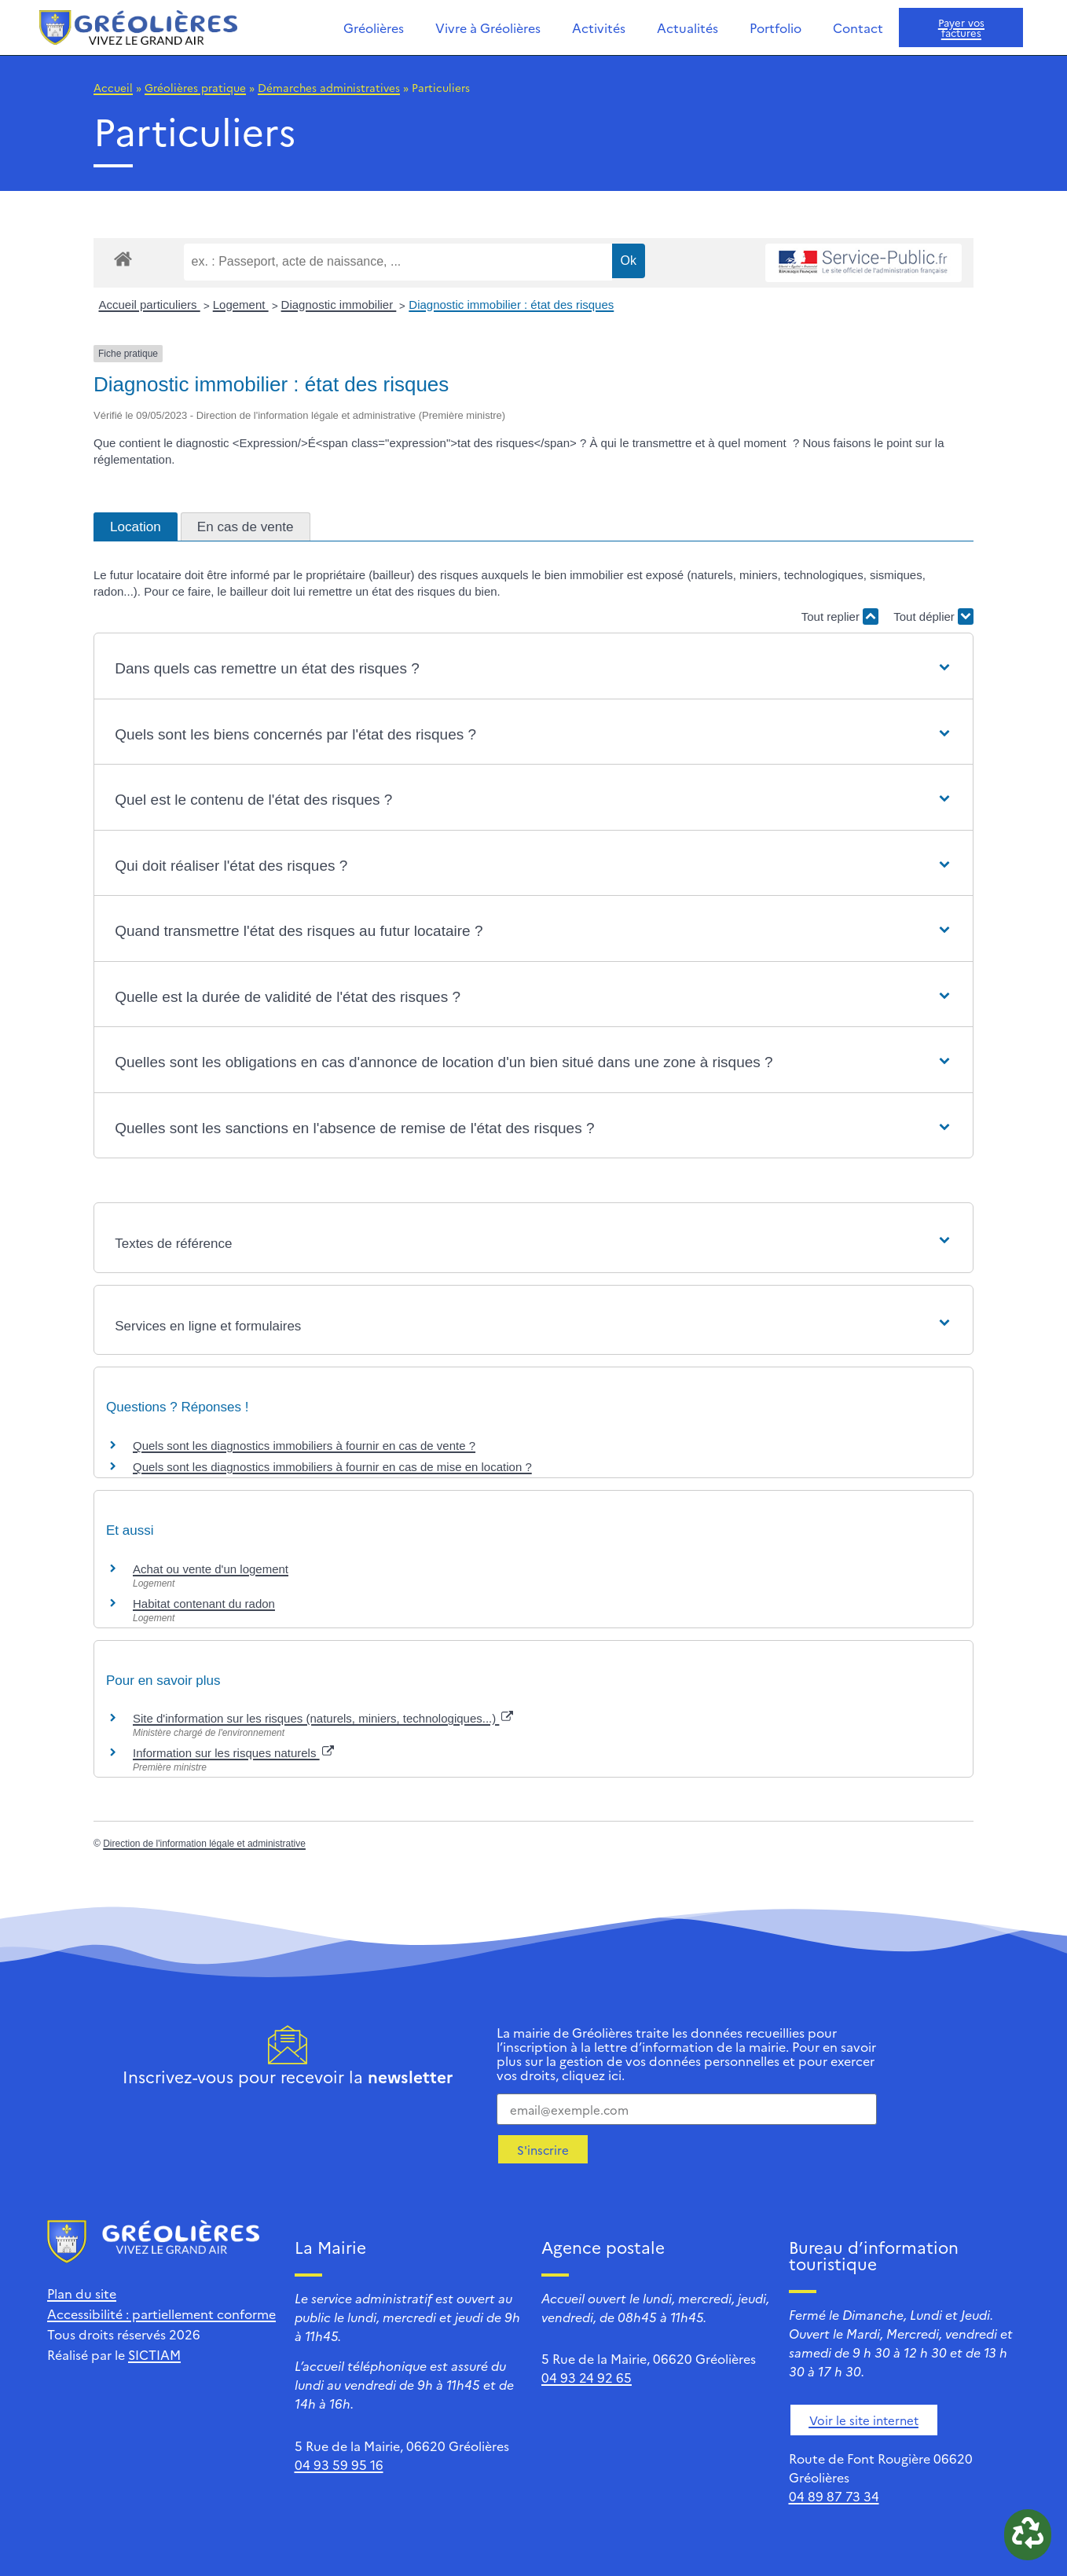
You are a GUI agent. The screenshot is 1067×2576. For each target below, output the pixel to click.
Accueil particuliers (149, 304)
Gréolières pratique (195, 87)
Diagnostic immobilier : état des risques (511, 304)
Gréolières (373, 27)
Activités (598, 27)
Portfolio (775, 27)
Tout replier (839, 616)
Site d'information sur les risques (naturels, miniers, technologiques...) (323, 1718)
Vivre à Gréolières (488, 27)
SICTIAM (154, 2354)
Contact (858, 27)
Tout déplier (933, 616)
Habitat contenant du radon (204, 1603)
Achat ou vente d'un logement (210, 1569)
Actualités (687, 27)
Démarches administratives (329, 87)
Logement (241, 304)
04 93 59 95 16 (339, 2464)
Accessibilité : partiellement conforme (161, 2313)
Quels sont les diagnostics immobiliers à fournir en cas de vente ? (304, 1445)
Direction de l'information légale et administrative (204, 1843)
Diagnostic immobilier (339, 304)
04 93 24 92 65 (586, 2377)
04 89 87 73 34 (834, 2495)
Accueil (113, 87)
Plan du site (81, 2293)
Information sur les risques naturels (233, 1753)
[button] (533, 669)
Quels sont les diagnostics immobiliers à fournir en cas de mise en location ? (332, 1466)
